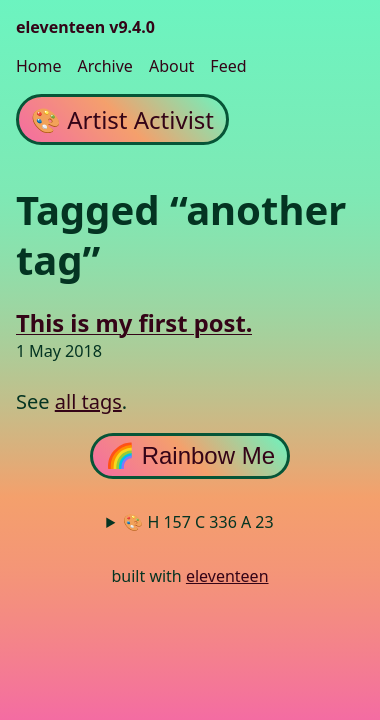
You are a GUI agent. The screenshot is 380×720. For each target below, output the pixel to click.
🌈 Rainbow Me (190, 455)
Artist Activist (122, 119)
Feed (228, 66)
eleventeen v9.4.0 (85, 27)
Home (39, 66)
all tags (88, 401)
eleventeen (227, 576)
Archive (105, 66)
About (171, 66)
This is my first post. (134, 324)
